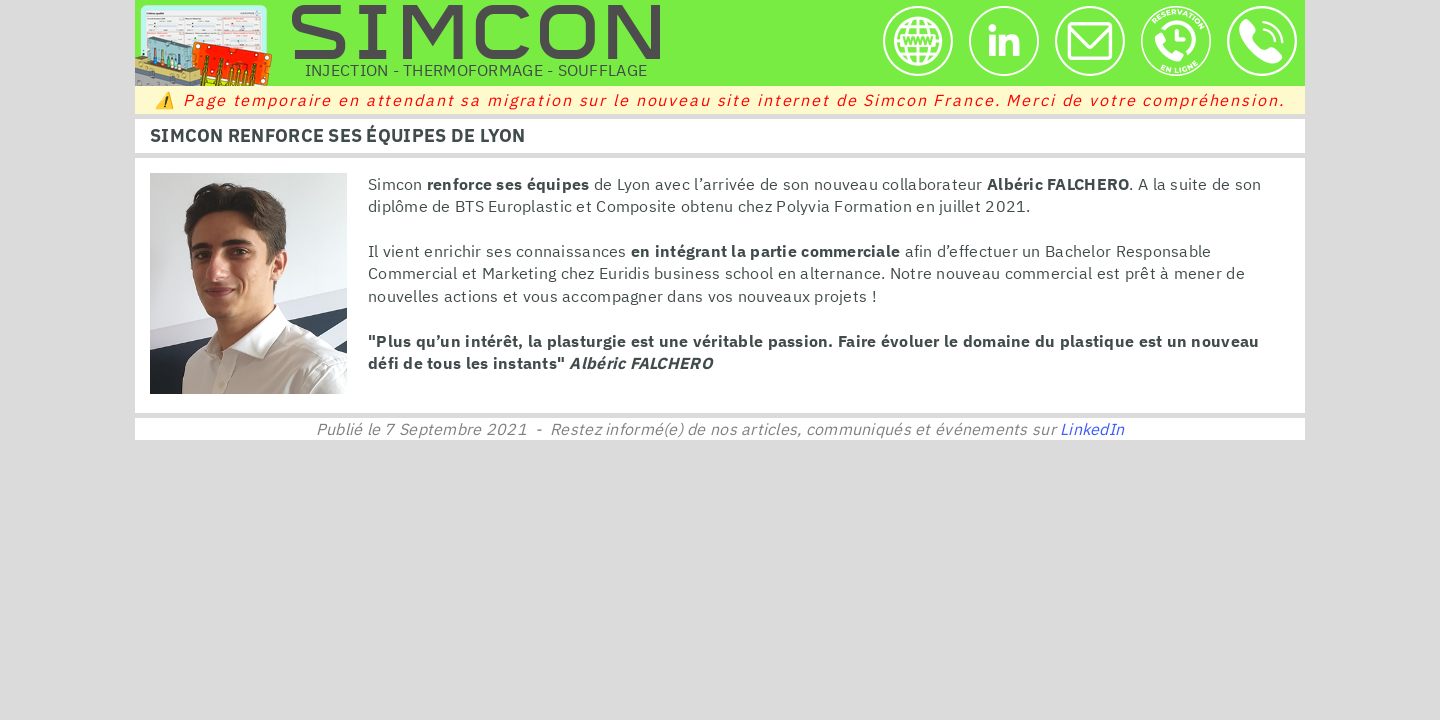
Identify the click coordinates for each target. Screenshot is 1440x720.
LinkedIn (1092, 429)
